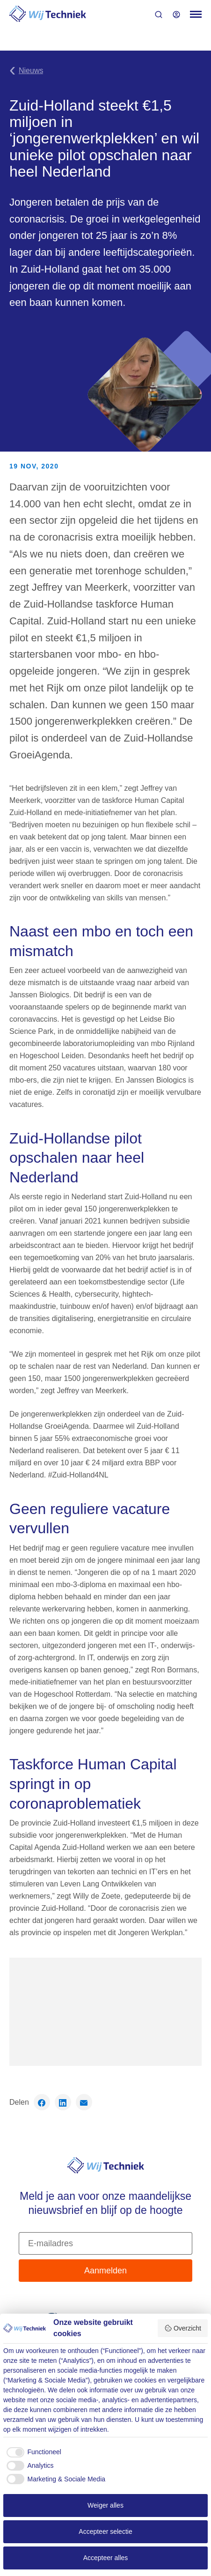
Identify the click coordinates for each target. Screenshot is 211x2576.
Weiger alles (105, 2505)
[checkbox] (32, 2452)
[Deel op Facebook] (42, 2102)
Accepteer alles (105, 2557)
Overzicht (182, 2328)
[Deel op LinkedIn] (63, 2102)
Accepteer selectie (105, 2531)
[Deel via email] (84, 2102)
